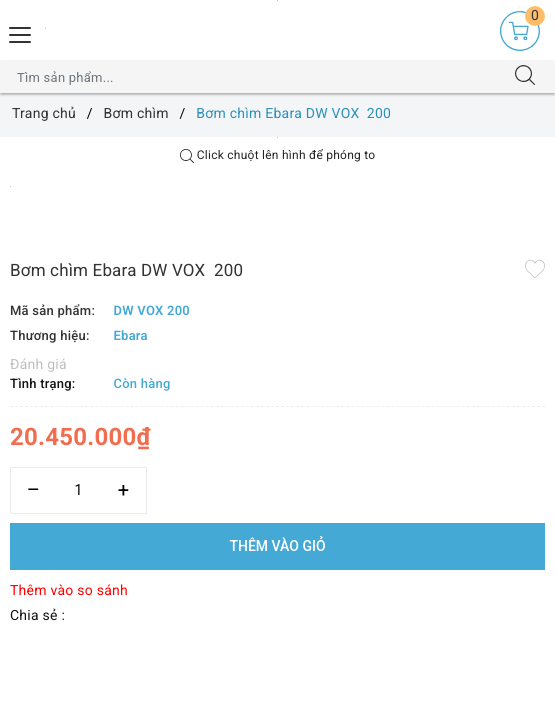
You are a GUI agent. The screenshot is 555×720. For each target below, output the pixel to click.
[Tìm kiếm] (525, 77)
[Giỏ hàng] (520, 31)
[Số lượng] (78, 490)
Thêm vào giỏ (277, 546)
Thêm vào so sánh (69, 591)
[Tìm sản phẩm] (258, 77)
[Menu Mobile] (21, 32)
